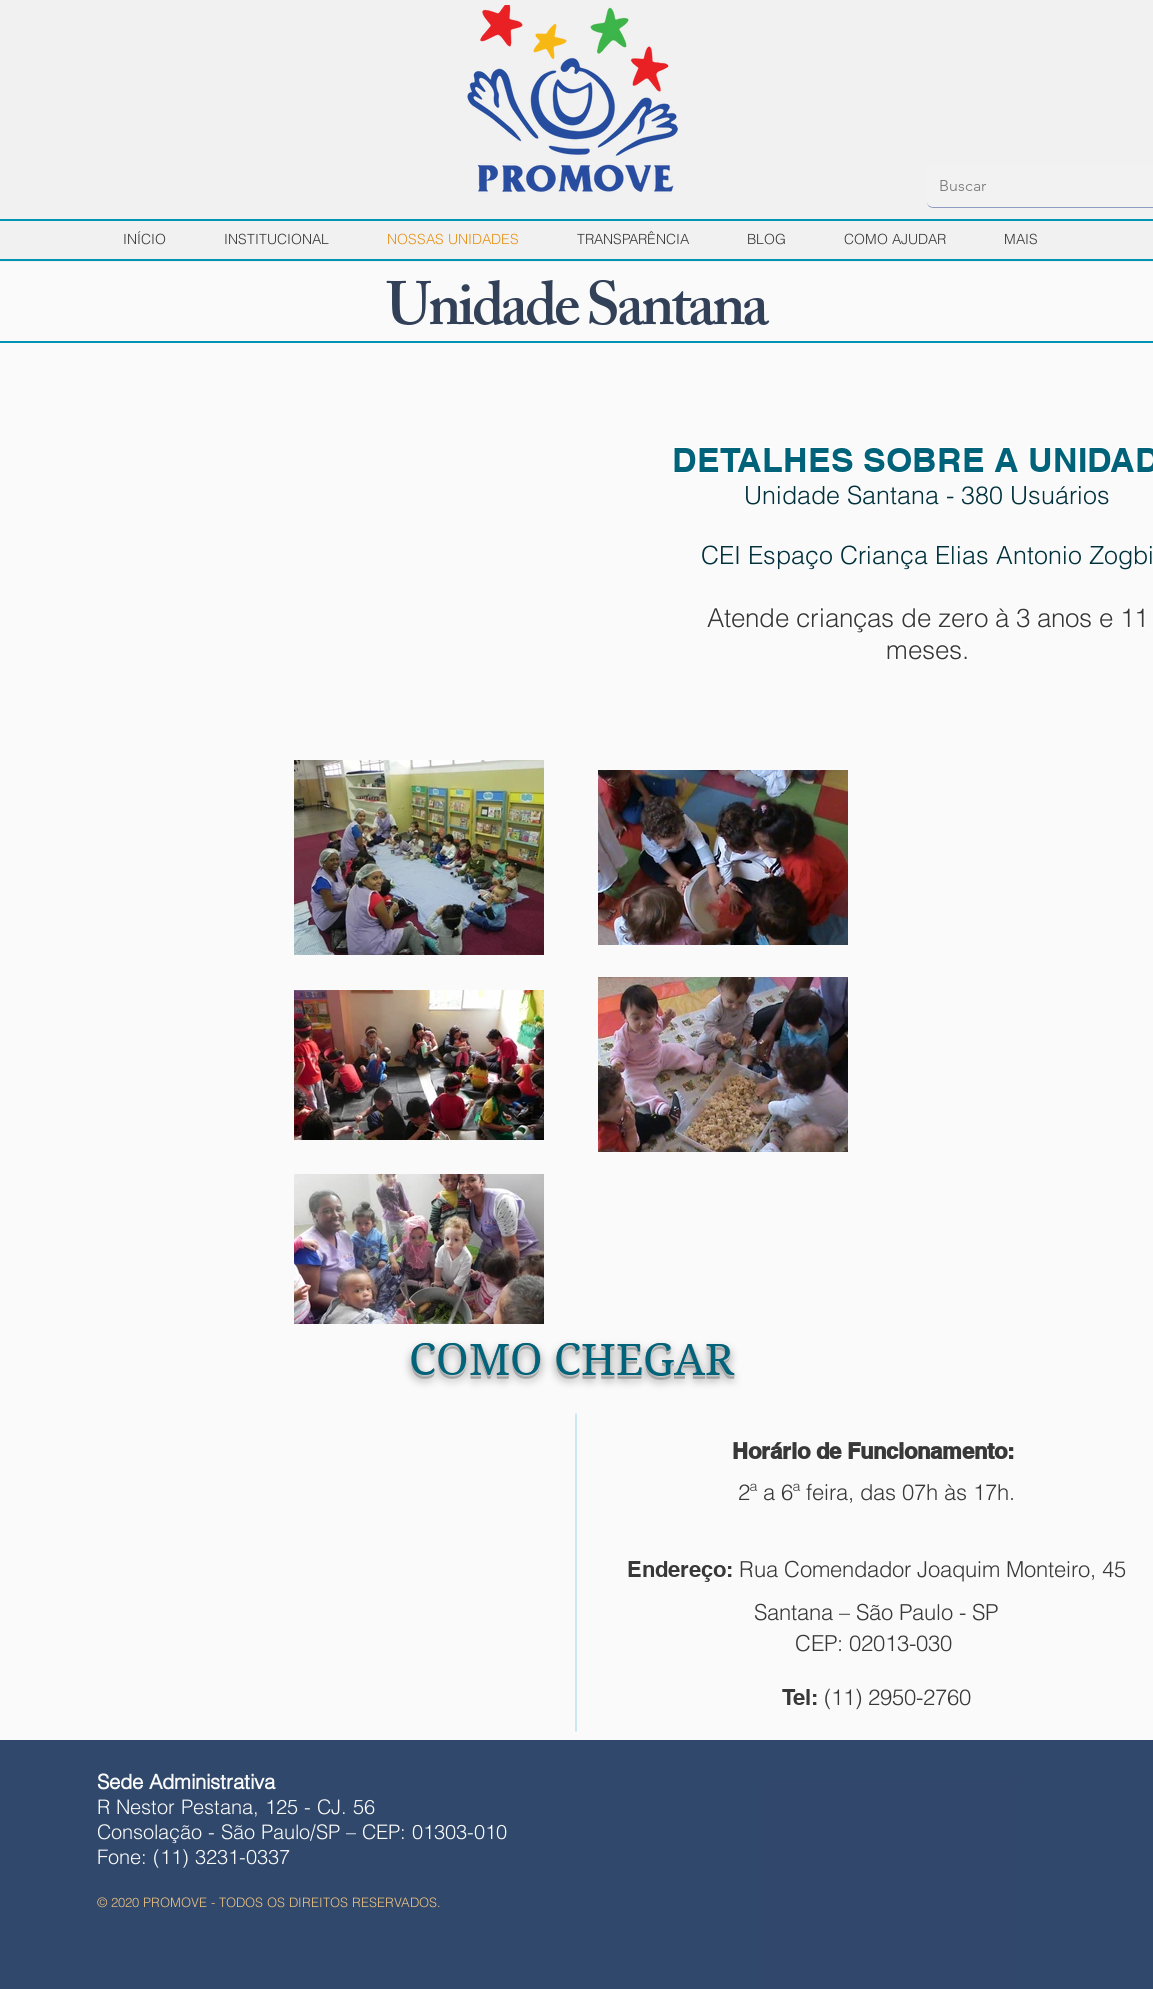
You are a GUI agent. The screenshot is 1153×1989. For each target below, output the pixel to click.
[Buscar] (1033, 186)
